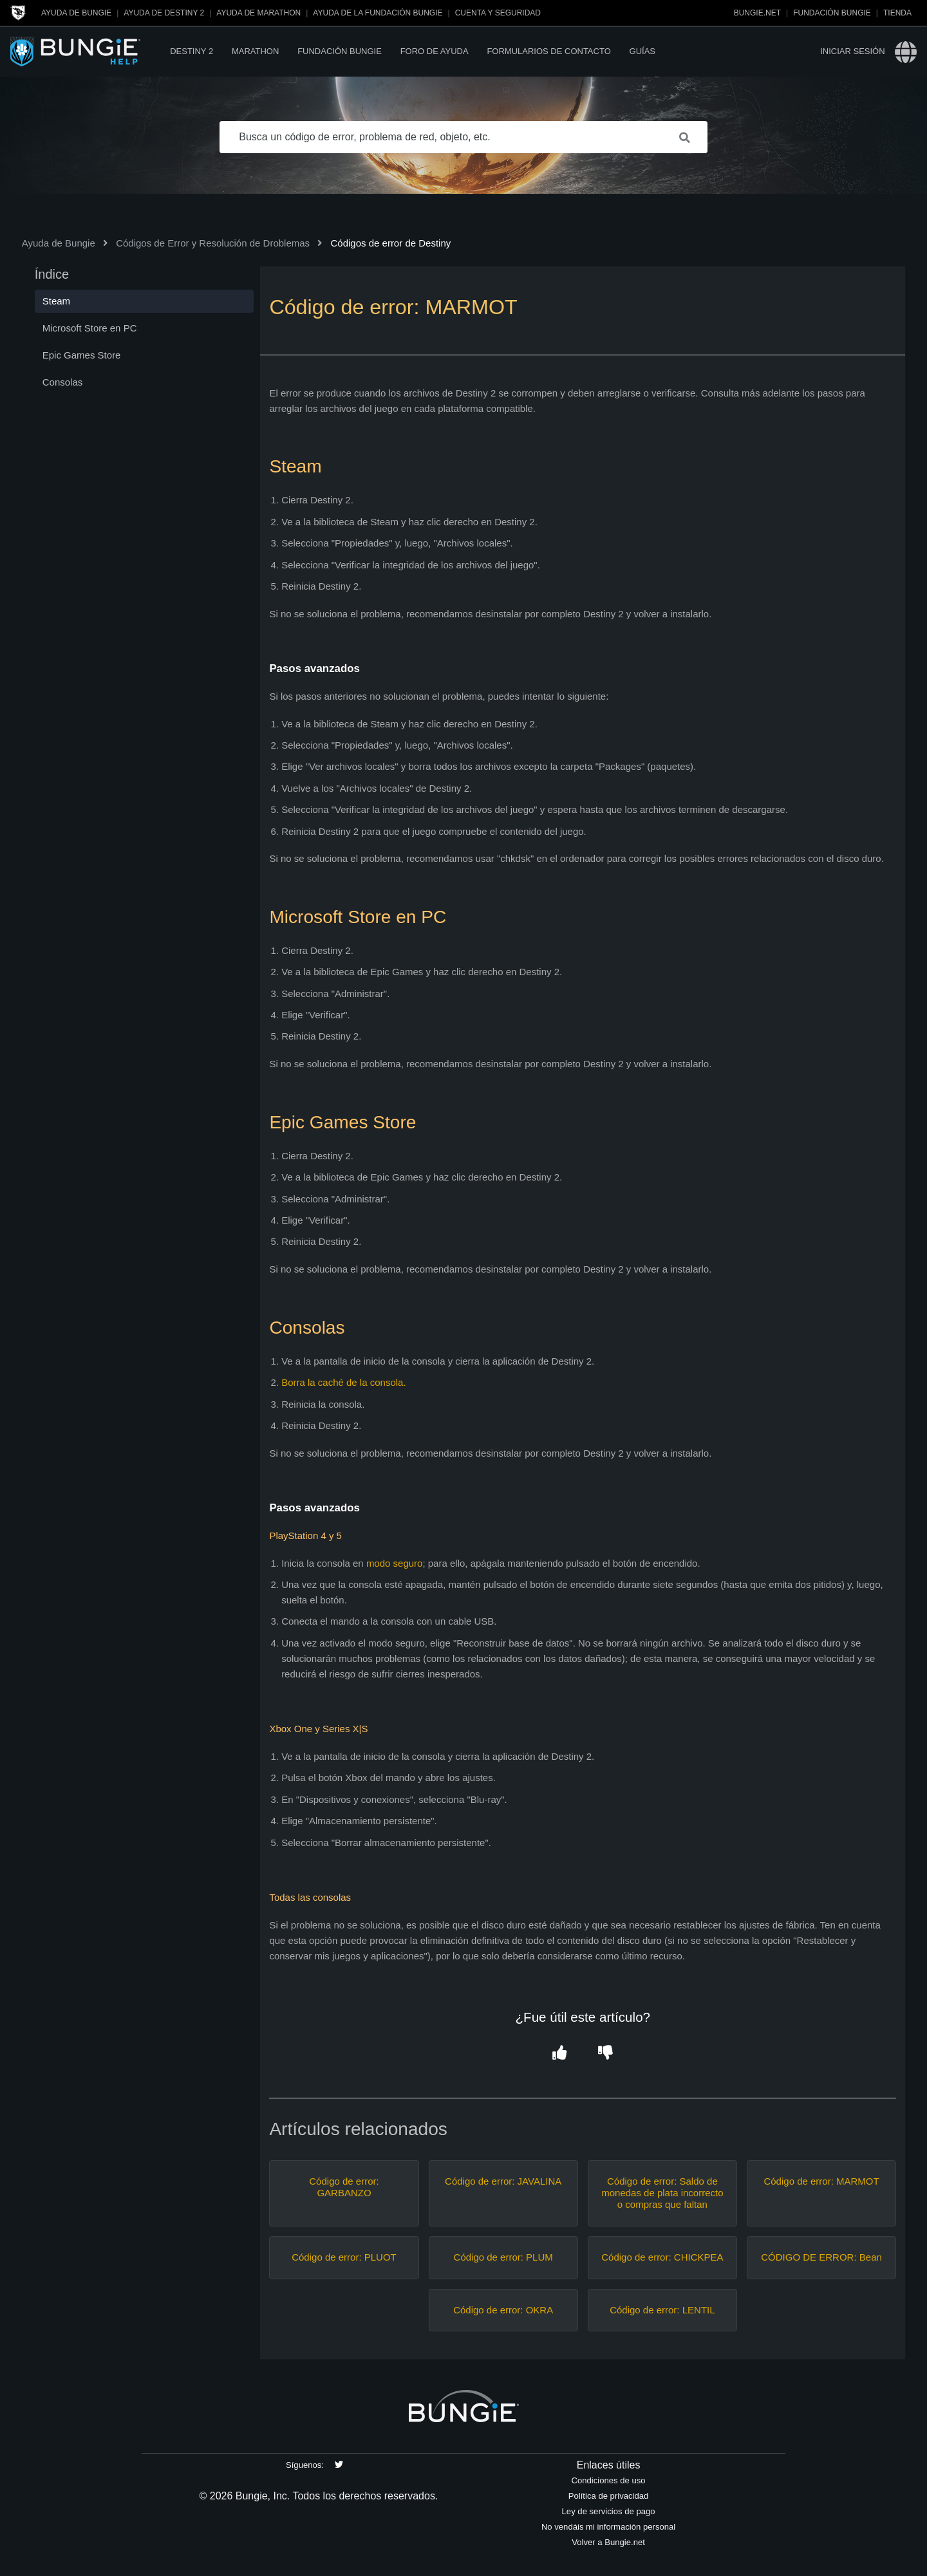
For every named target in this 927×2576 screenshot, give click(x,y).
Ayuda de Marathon (258, 12)
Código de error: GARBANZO (344, 2187)
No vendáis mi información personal (608, 2527)
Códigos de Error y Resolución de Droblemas (213, 243)
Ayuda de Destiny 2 (164, 12)
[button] (559, 2053)
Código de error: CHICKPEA (662, 2257)
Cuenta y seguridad (498, 12)
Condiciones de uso (609, 2480)
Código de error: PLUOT (344, 2257)
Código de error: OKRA (503, 2309)
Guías (642, 51)
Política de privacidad (608, 2496)
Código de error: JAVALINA (503, 2181)
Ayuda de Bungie (76, 12)
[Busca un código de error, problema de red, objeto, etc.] (463, 137)
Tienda (897, 12)
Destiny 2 (191, 51)
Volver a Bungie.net (608, 2542)
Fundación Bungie (832, 12)
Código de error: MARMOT (821, 2181)
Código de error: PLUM (503, 2257)
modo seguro (394, 1563)
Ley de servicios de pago (608, 2511)
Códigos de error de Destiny (390, 243)
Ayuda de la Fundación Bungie (377, 12)
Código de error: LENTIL (662, 2309)
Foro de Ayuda (434, 51)
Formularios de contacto (548, 51)
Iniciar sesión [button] (852, 51)
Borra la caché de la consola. (343, 1382)
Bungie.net (757, 12)
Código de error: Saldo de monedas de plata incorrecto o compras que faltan (662, 2193)
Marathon (255, 51)
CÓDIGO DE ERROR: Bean (821, 2257)
